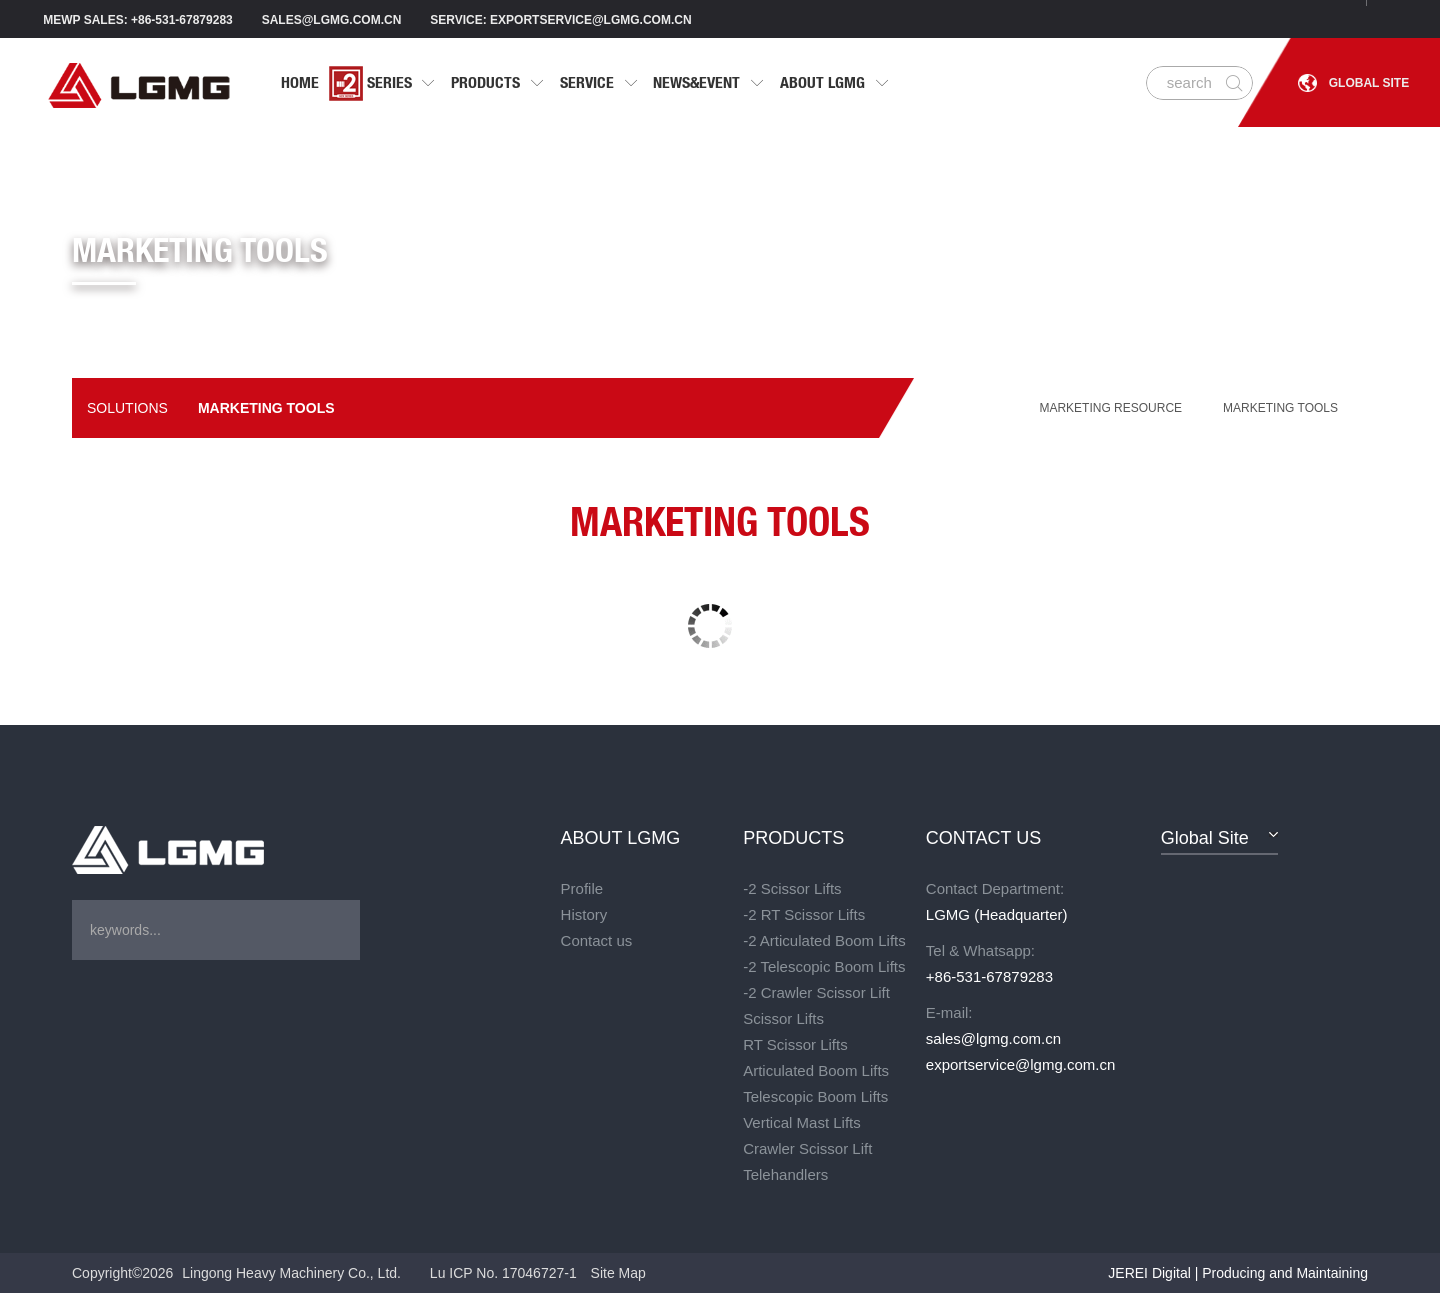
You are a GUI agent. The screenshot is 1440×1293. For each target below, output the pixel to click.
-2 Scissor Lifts (792, 888)
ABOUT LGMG (835, 83)
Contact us (597, 940)
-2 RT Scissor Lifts (804, 914)
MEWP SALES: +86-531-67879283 (138, 20)
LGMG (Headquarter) (997, 914)
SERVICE (599, 83)
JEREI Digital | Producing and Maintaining (1238, 1273)
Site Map (618, 1273)
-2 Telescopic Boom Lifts (824, 966)
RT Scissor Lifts (795, 1044)
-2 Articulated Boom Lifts (824, 940)
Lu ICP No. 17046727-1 (503, 1273)
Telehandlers (785, 1174)
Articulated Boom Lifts (816, 1070)
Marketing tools (266, 408)
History (584, 914)
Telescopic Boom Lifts (815, 1096)
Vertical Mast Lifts (802, 1122)
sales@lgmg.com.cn (332, 20)
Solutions (127, 408)
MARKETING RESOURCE (1110, 408)
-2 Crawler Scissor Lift (816, 992)
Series (383, 83)
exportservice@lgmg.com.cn (1017, 1064)
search (1189, 82)
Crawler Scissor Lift (807, 1148)
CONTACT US (983, 838)
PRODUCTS (498, 83)
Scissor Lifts (783, 1018)
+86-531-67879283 (989, 976)
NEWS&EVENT (709, 83)
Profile (582, 888)
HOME (300, 82)
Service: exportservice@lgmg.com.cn (560, 20)
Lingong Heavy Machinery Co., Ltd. (291, 1273)
